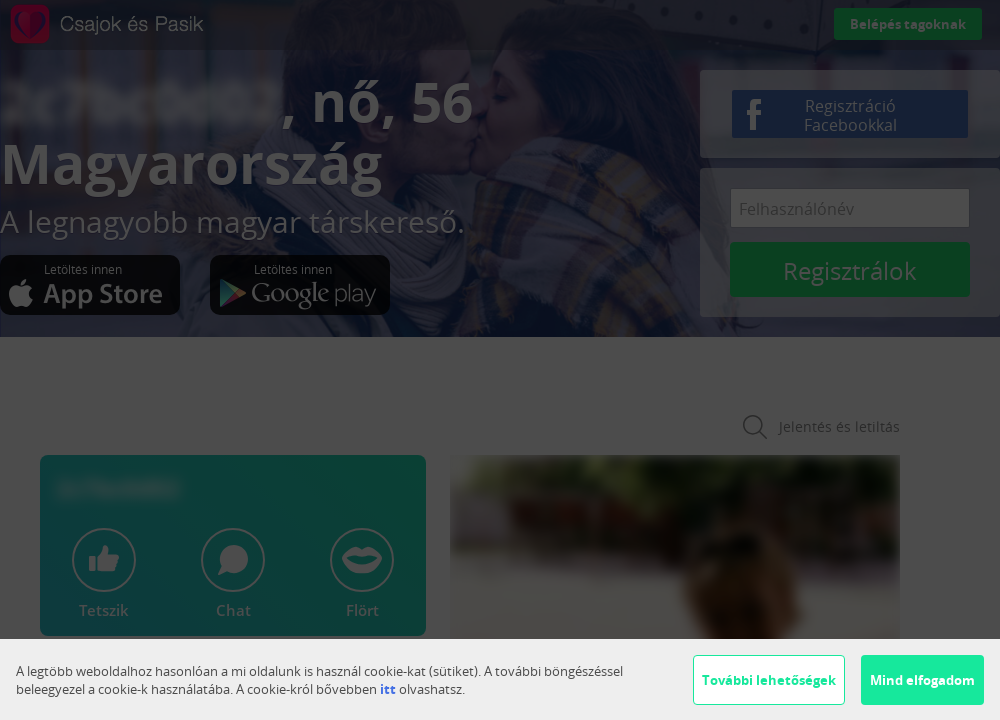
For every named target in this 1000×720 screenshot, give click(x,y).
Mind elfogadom (922, 680)
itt (388, 689)
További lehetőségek (769, 680)
